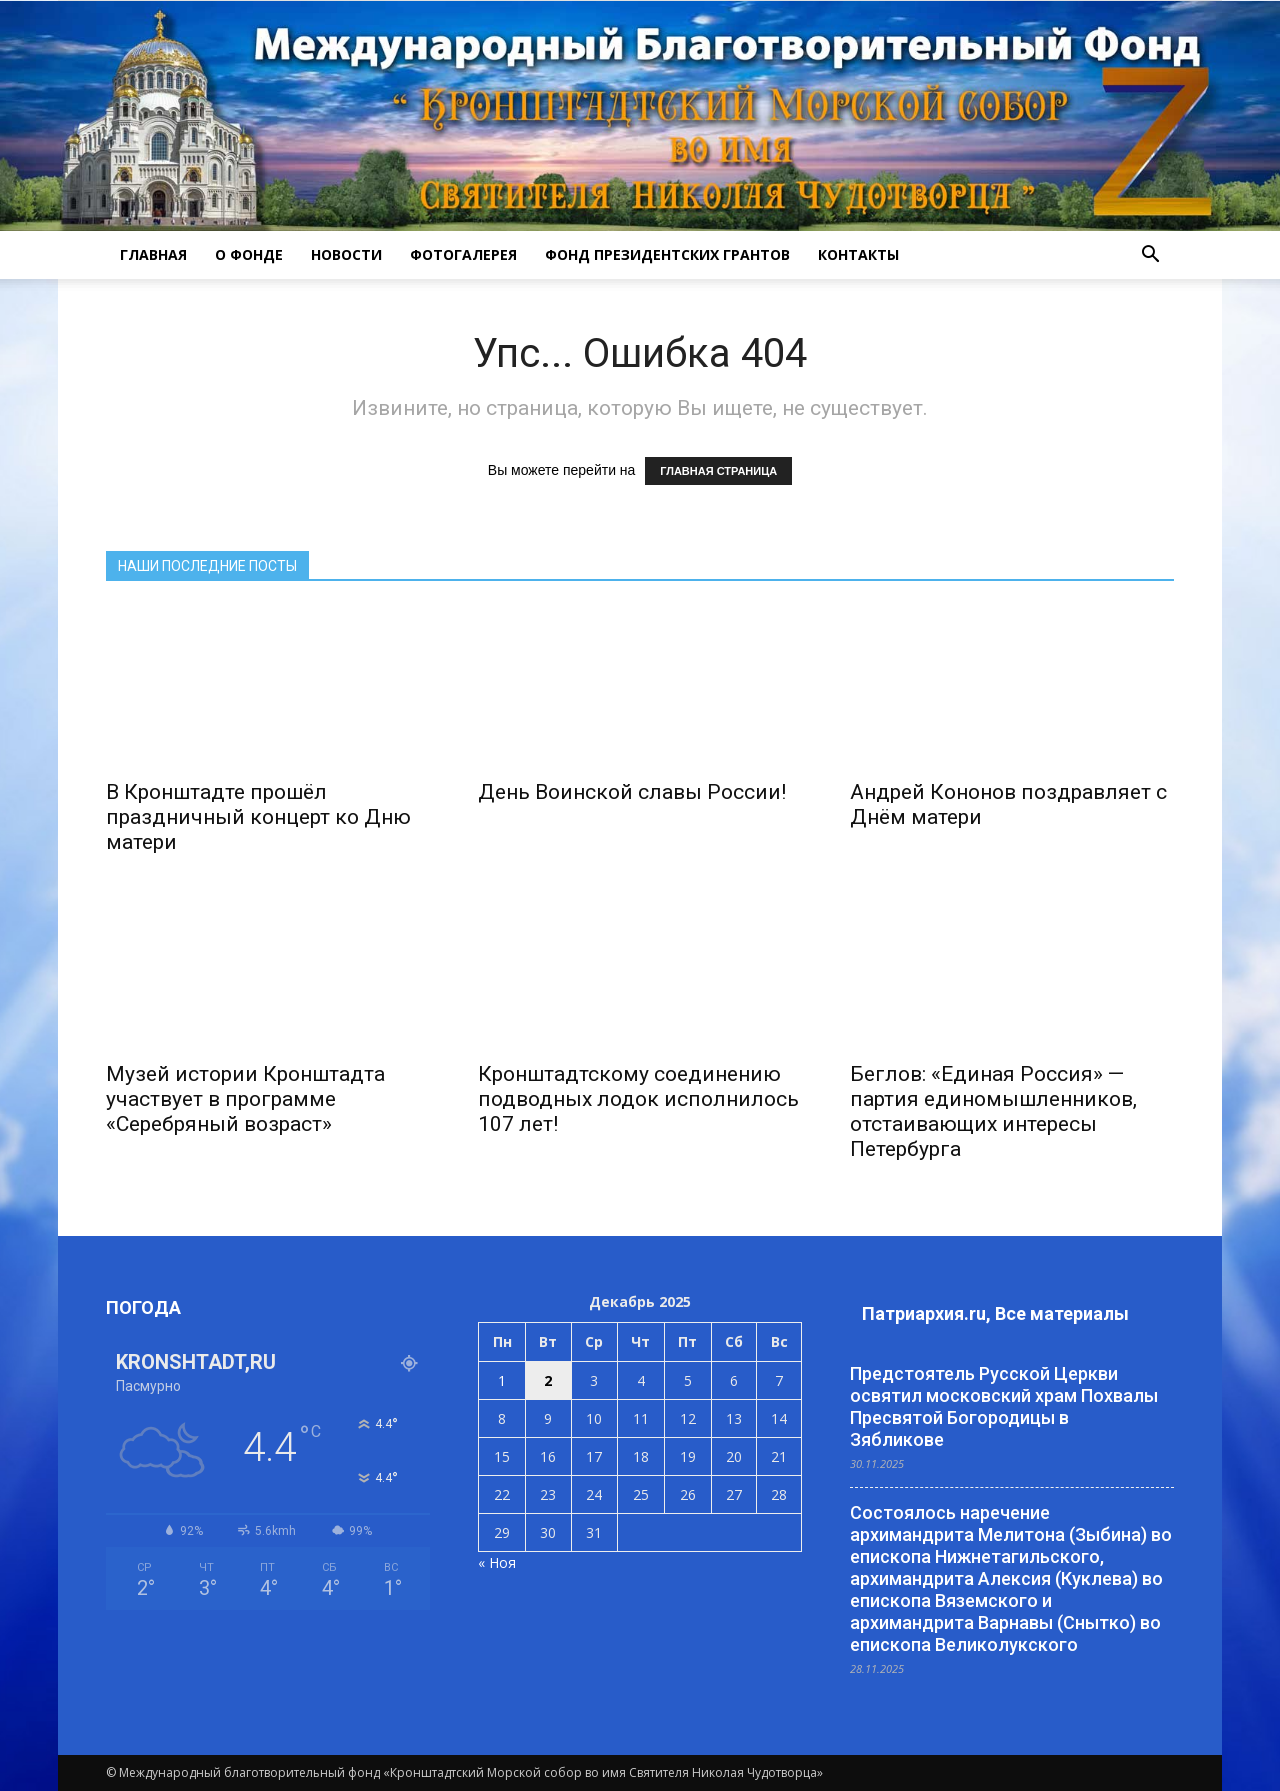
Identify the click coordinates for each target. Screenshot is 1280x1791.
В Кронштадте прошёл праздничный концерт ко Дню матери (258, 817)
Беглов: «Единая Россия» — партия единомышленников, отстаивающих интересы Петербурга (993, 1111)
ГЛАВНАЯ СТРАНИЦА (718, 471)
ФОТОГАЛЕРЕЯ (463, 254)
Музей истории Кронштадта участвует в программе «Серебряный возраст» (245, 1099)
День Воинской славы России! (632, 792)
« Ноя (497, 1562)
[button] (1150, 255)
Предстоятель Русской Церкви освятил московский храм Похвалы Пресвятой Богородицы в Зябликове (1004, 1406)
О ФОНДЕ (249, 254)
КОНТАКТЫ (858, 254)
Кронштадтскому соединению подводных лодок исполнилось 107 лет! (638, 1099)
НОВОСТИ (346, 254)
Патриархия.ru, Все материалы (995, 1313)
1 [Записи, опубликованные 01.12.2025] (502, 1380)
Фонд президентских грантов (667, 254)
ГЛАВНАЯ (153, 254)
